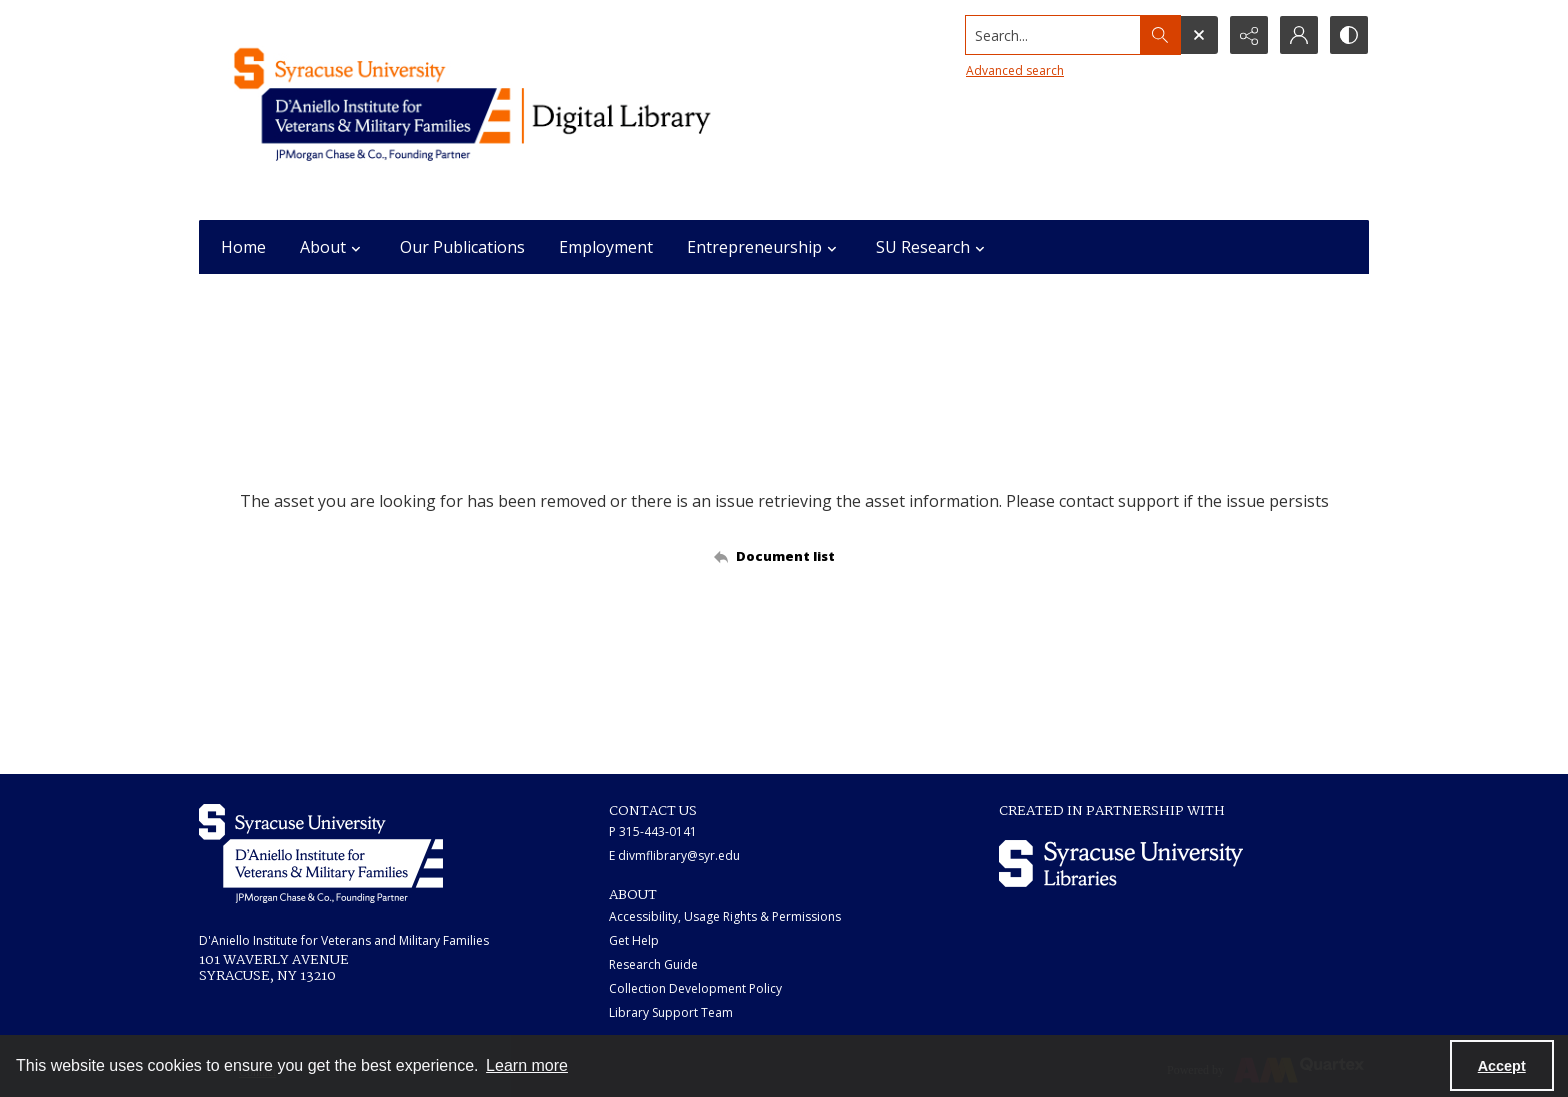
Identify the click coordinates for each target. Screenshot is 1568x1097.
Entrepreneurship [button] (764, 247)
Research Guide (653, 964)
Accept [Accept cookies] (1502, 1066)
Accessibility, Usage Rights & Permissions (725, 916)
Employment (606, 247)
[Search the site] (1053, 35)
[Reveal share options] (1249, 35)
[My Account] (1299, 35)
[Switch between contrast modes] (1349, 35)
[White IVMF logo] (321, 853)
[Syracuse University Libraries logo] (1121, 863)
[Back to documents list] (784, 556)
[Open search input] (1199, 35)
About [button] (333, 247)
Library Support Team (671, 1012)
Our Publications (462, 247)
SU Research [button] (933, 247)
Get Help (634, 940)
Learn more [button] (527, 1065)
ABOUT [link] (633, 895)
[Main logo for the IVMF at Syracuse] (519, 110)
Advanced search (1015, 70)
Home (243, 247)
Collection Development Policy (695, 988)
